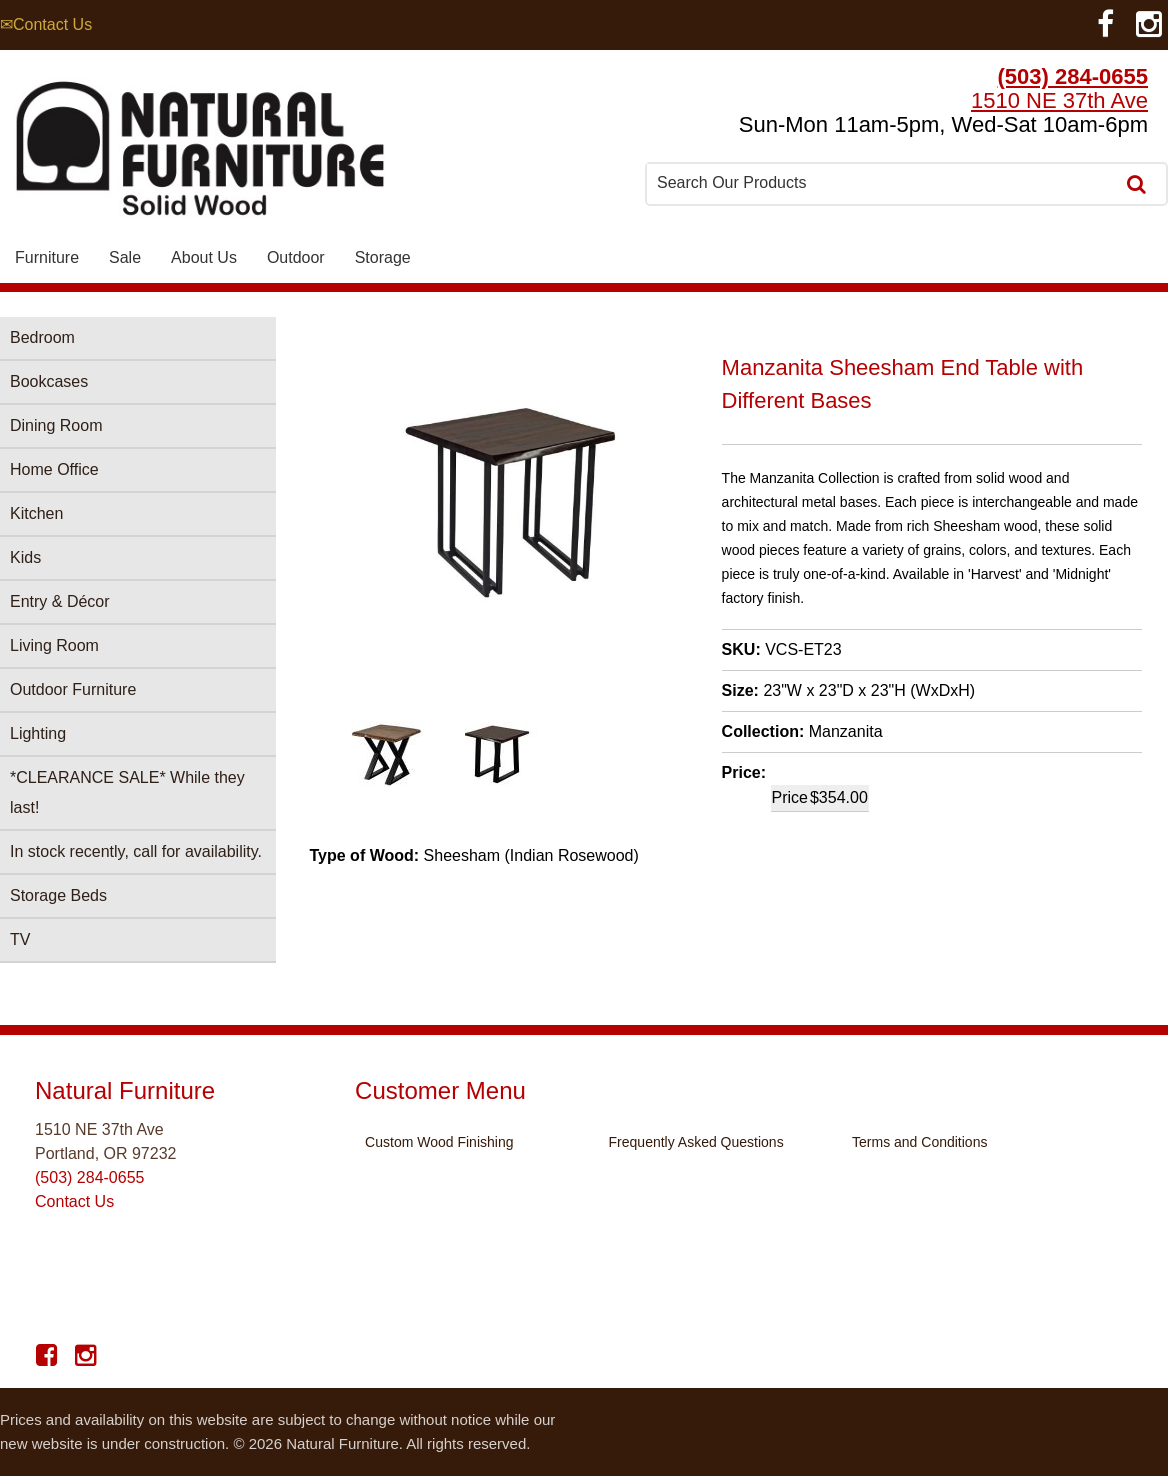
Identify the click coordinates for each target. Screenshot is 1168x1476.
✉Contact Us (46, 24)
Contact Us (74, 1201)
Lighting (38, 733)
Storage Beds (58, 895)
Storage (383, 257)
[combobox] (882, 183)
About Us (204, 257)
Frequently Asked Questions (696, 1142)
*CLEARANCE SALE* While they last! (127, 792)
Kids (25, 557)
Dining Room (56, 425)
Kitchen (36, 513)
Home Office (54, 469)
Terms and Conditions (919, 1142)
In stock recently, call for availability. (136, 851)
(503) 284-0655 (1073, 76)
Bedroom (42, 337)
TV (20, 939)
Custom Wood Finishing (439, 1142)
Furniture (47, 257)
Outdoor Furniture (73, 689)
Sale (125, 257)
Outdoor (296, 257)
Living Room (54, 645)
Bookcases (49, 381)
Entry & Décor (60, 601)
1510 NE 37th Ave (1059, 100)
